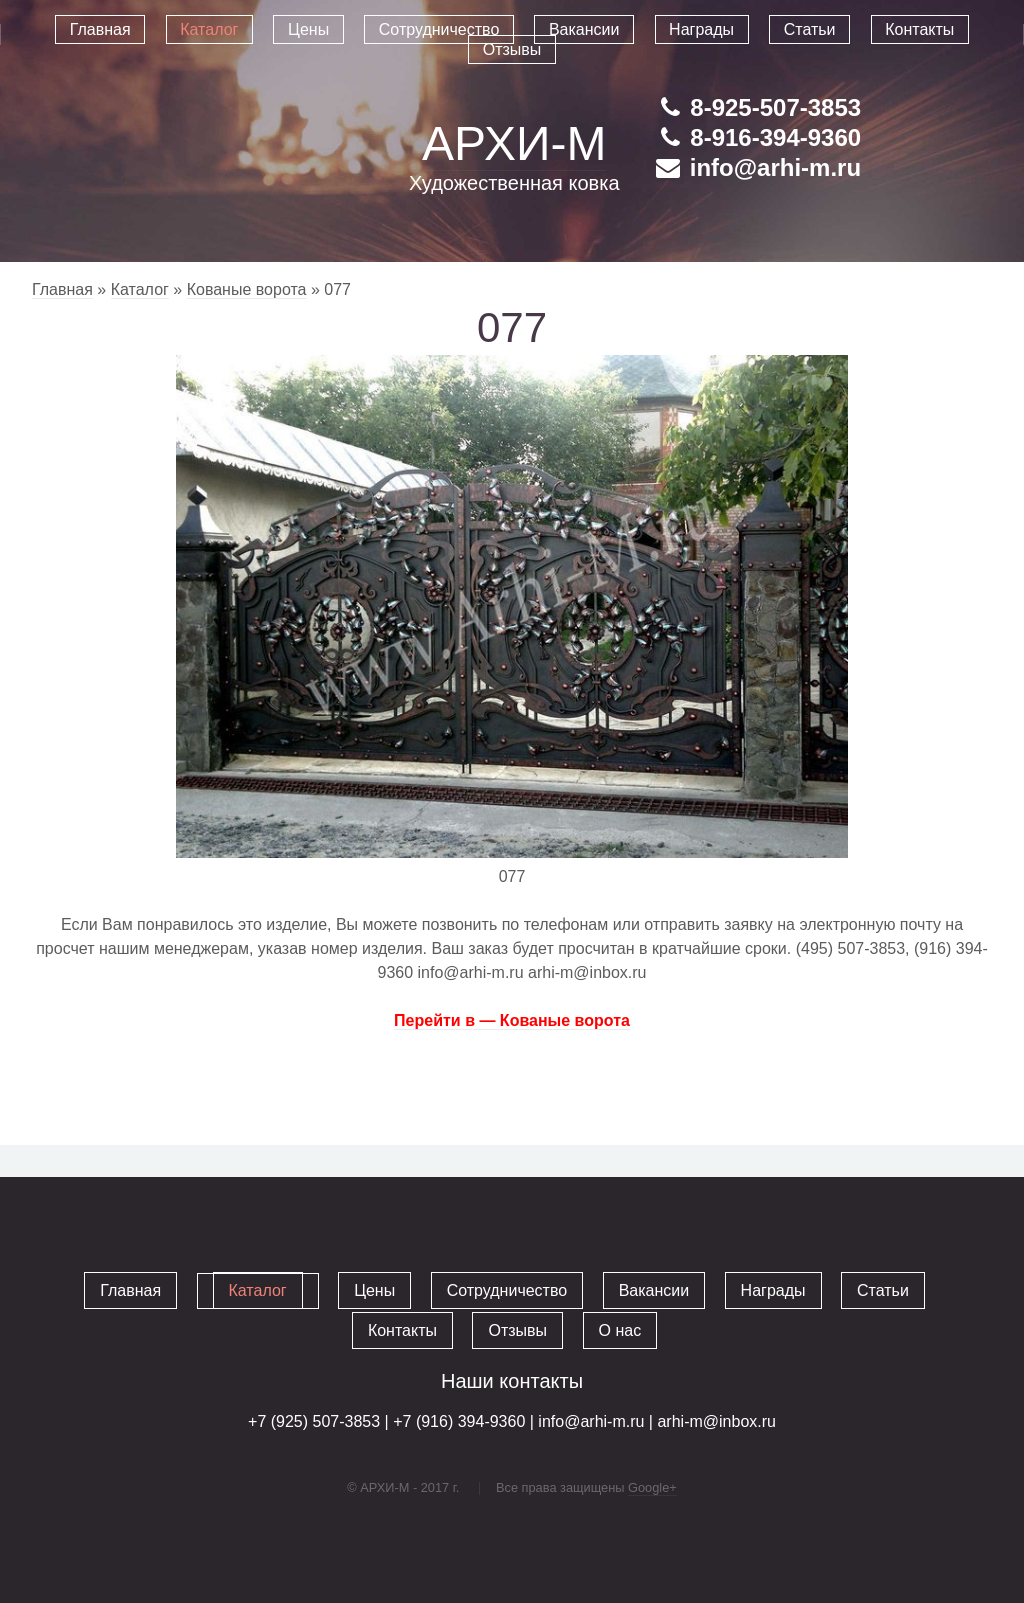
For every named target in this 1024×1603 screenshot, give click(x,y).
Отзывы (517, 1330)
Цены (374, 1290)
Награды (773, 1290)
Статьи (883, 1290)
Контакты (402, 1330)
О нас (620, 1330)
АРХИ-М (514, 143)
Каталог (140, 289)
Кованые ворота (247, 289)
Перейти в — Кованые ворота (512, 1020)
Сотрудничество (507, 1290)
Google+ (652, 1487)
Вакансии (654, 1290)
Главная (62, 289)
